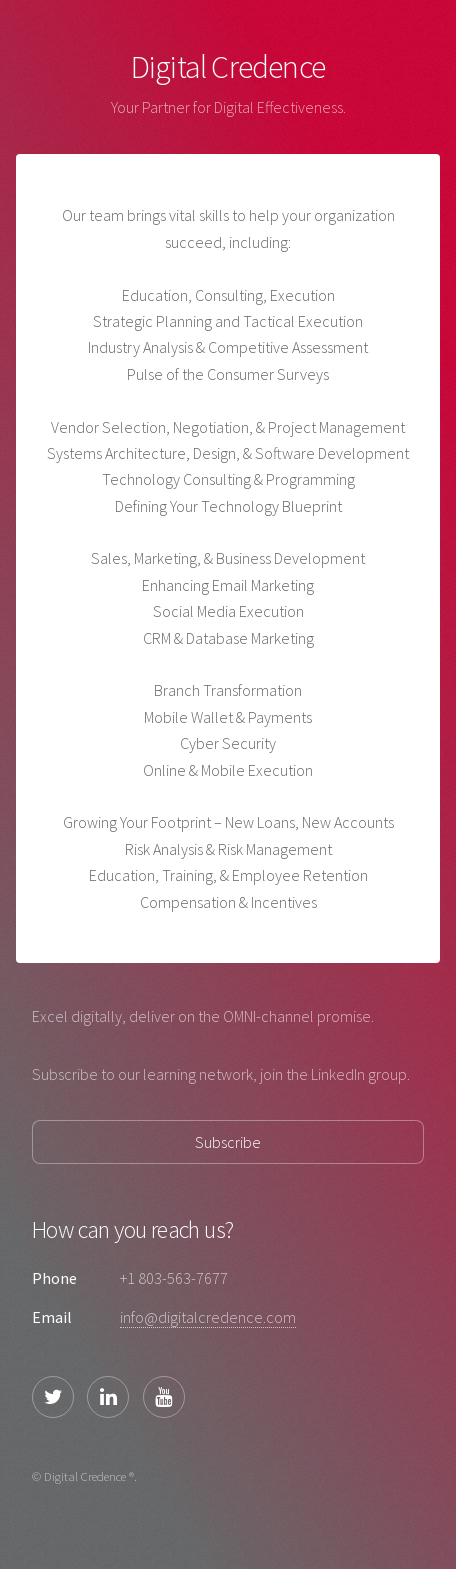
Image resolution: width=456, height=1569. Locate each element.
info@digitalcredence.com (208, 1317)
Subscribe (228, 1142)
